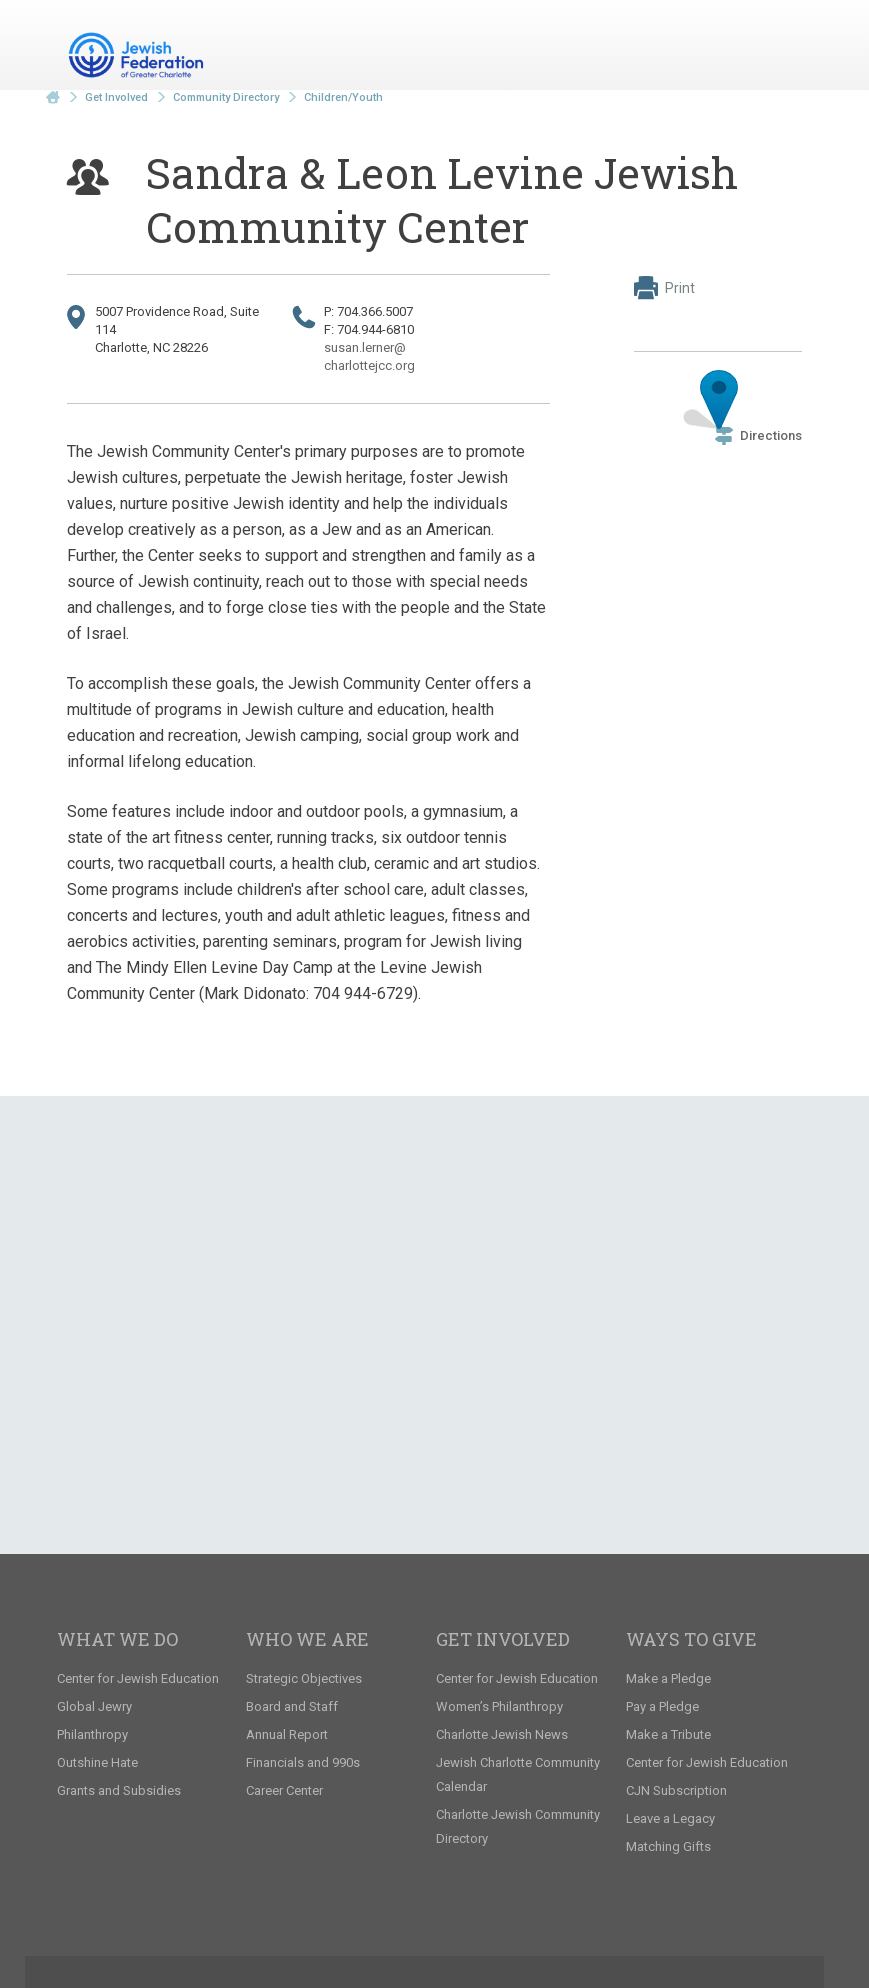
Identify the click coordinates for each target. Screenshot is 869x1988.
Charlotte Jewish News (502, 1734)
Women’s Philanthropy (499, 1706)
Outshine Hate (97, 1762)
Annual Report (287, 1734)
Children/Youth (343, 97)
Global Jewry (94, 1706)
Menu (779, 48)
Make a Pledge (668, 1678)
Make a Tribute (668, 1734)
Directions (758, 435)
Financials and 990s (303, 1762)
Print (664, 288)
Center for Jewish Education (138, 1678)
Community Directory (226, 97)
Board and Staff (292, 1706)
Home (53, 97)
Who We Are (307, 1639)
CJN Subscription (676, 1790)
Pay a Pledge (662, 1706)
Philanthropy (92, 1734)
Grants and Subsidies (119, 1790)
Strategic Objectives (304, 1678)
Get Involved (116, 97)
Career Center (284, 1790)
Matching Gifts (668, 1846)
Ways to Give (691, 1639)
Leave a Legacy (670, 1818)
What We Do (117, 1639)
